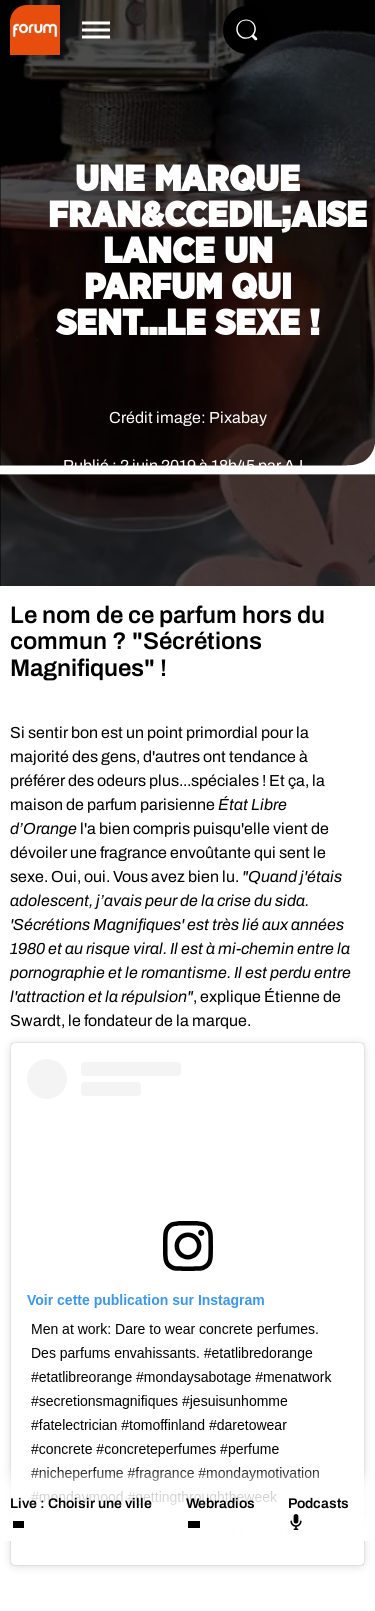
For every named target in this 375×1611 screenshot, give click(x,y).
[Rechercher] (247, 30)
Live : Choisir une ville (81, 1503)
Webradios (220, 1503)
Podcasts (318, 1513)
